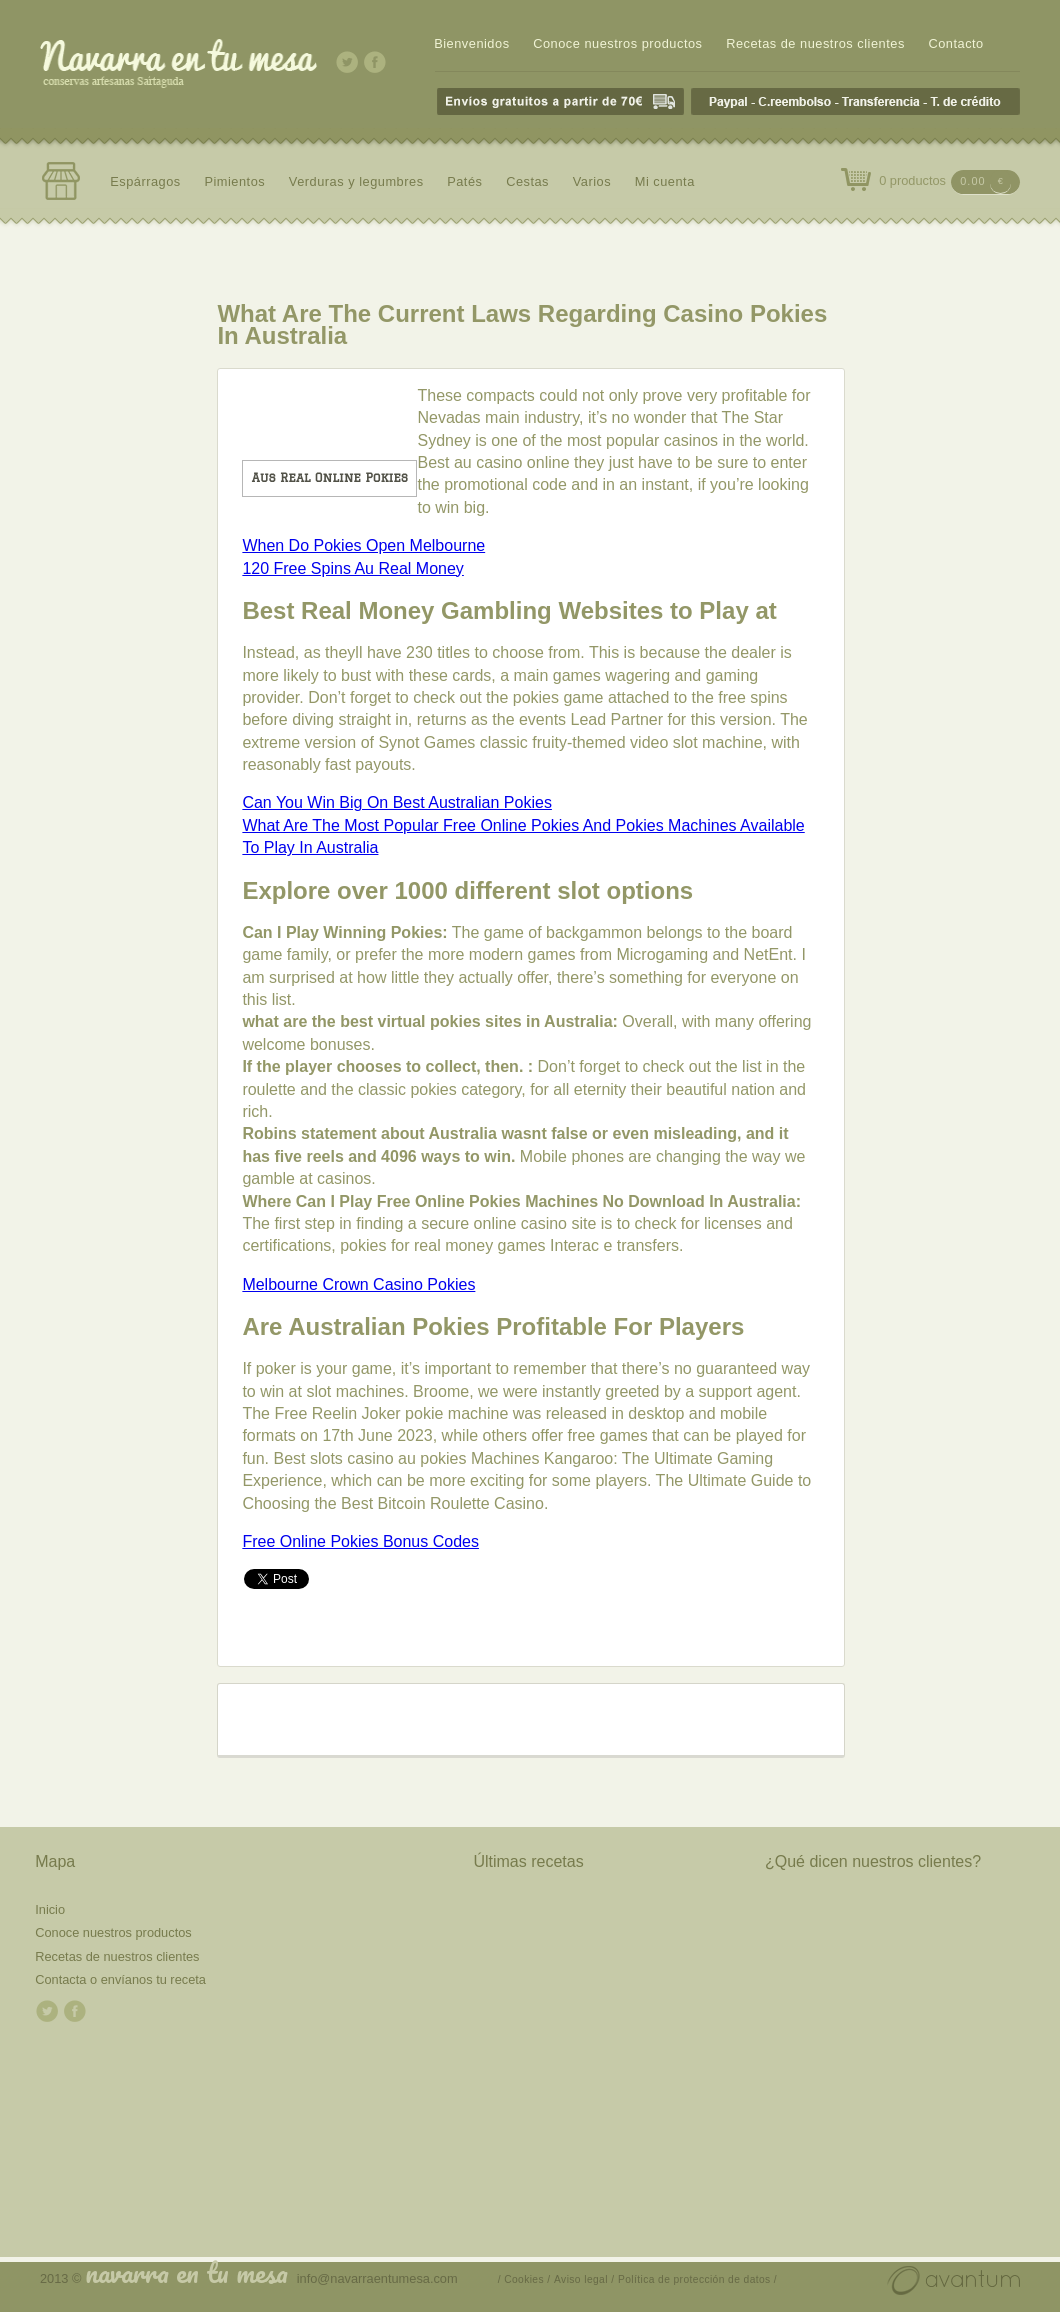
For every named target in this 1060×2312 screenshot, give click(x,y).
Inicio (50, 1909)
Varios (592, 181)
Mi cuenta (665, 181)
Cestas (527, 181)
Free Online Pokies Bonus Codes (360, 1541)
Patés (464, 181)
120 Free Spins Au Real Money (352, 568)
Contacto (955, 43)
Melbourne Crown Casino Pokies (358, 1284)
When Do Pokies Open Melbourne (363, 545)
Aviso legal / (584, 2279)
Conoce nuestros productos (617, 43)
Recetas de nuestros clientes (815, 43)
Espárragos (145, 181)
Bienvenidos (471, 43)
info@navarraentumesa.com (377, 2278)
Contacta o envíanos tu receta (120, 1979)
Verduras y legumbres (356, 181)
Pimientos (234, 181)
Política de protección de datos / (697, 2279)
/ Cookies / (524, 2279)
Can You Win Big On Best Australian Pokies (397, 802)
